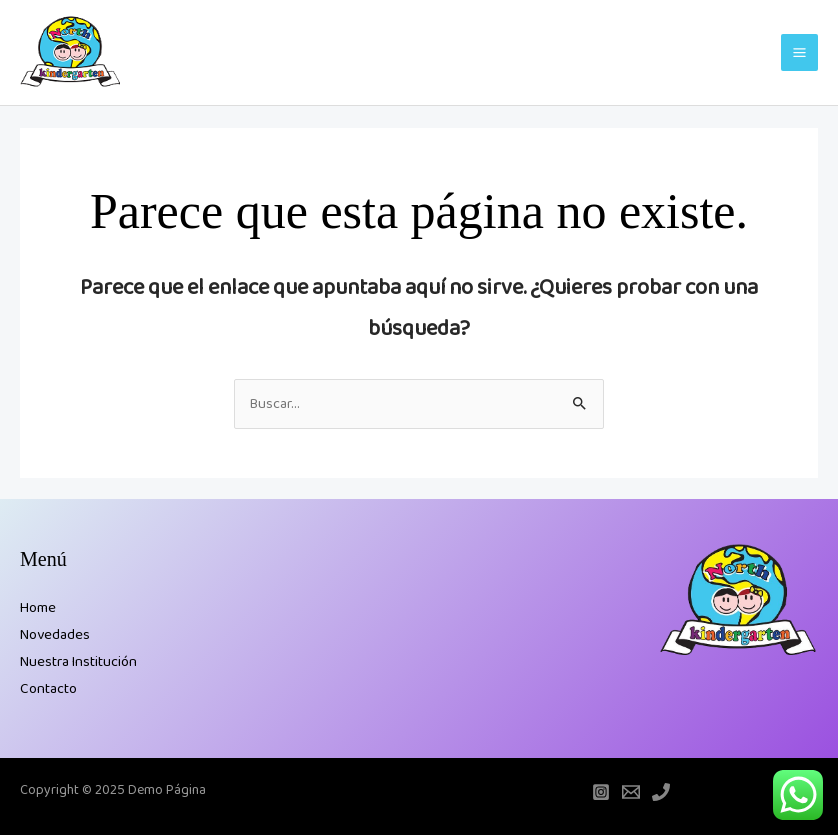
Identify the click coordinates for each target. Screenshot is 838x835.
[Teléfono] (661, 792)
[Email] (631, 792)
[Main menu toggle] (799, 52)
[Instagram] (601, 792)
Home (38, 608)
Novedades (55, 635)
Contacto (48, 689)
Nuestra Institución (78, 662)
